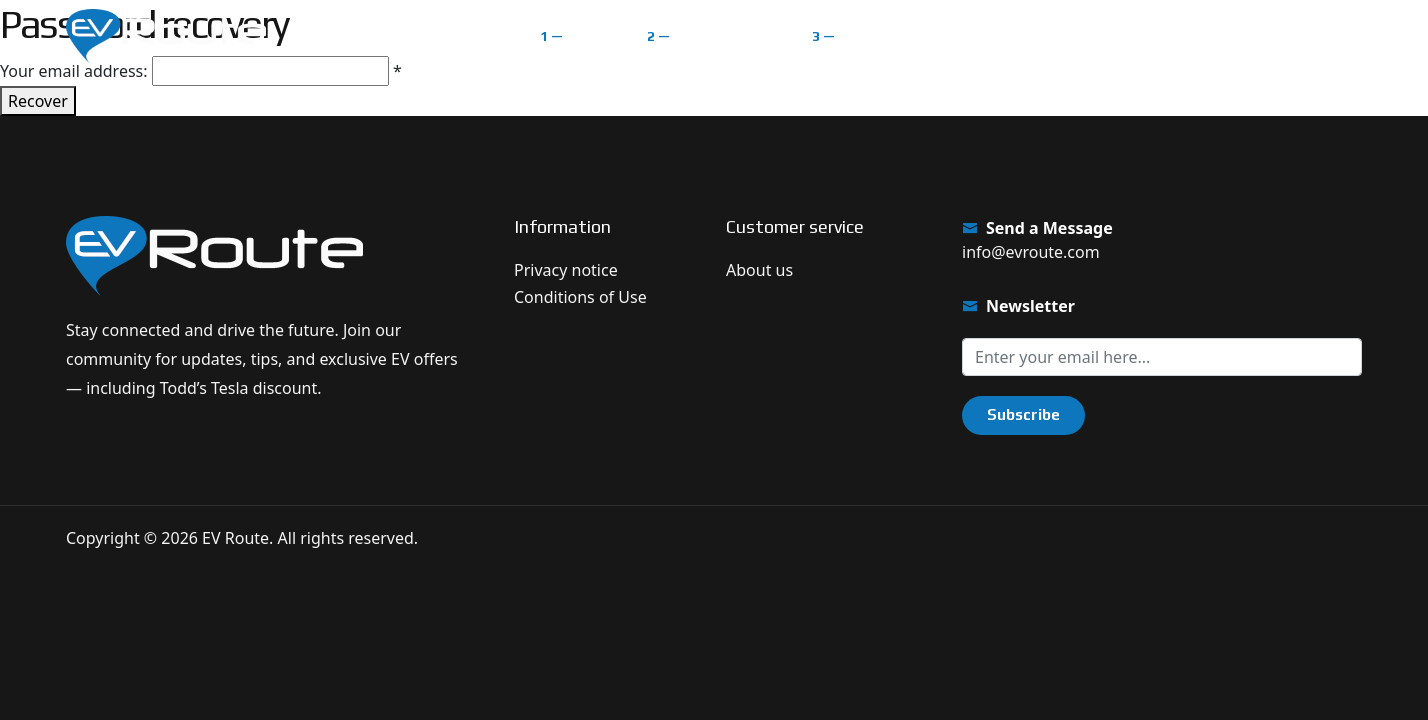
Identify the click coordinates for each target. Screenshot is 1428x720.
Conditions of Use (580, 297)
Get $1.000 (1295, 35)
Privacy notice (566, 270)
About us (759, 270)
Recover (38, 101)
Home (589, 35)
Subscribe (1023, 414)
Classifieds (882, 35)
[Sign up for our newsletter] (1162, 357)
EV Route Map (725, 35)
